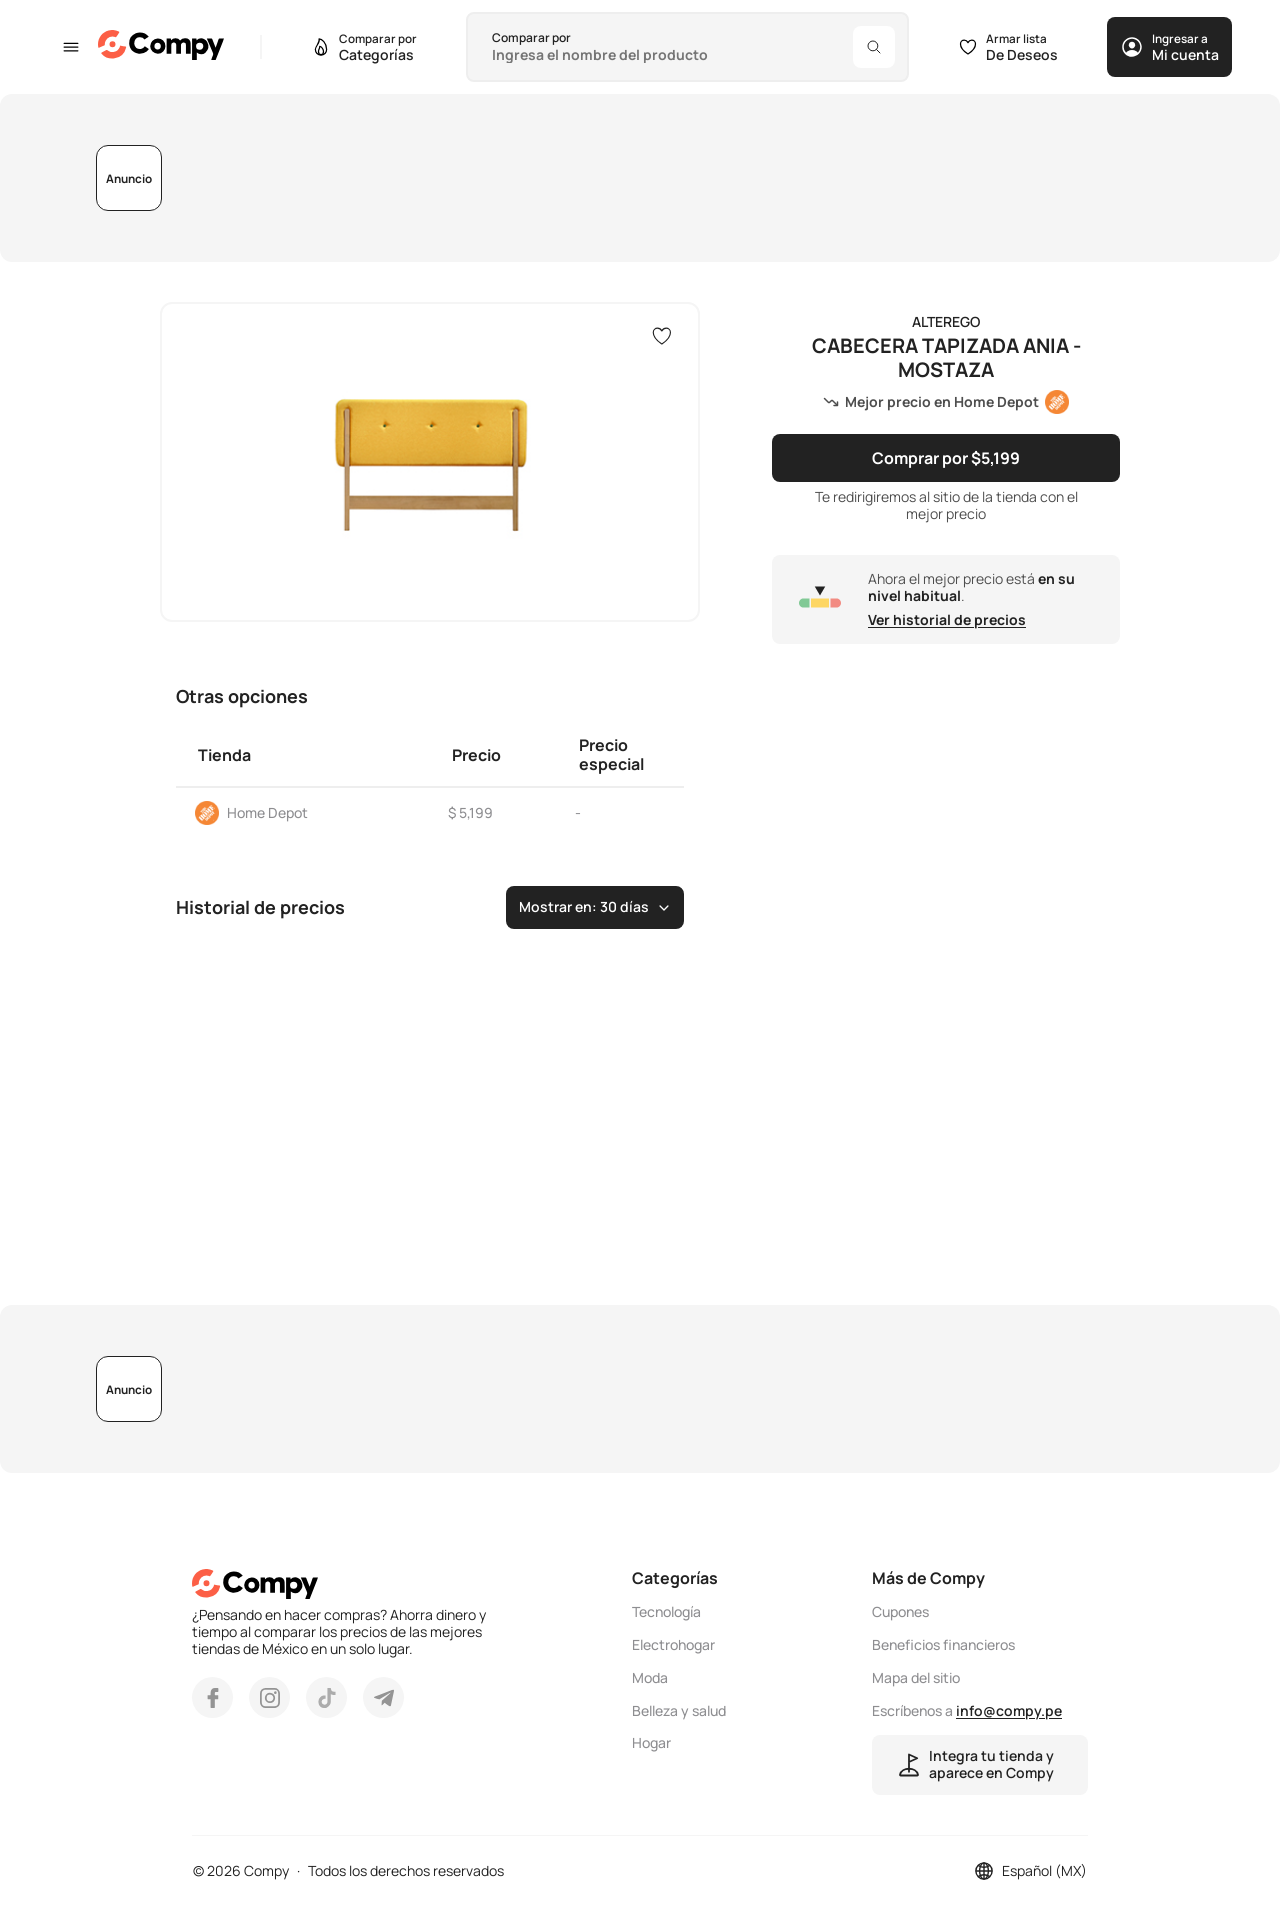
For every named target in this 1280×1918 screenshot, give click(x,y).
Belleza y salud (679, 1711)
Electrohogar (673, 1645)
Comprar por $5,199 (946, 458)
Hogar (651, 1743)
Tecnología (666, 1612)
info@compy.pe (1009, 1710)
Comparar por (531, 37)
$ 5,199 (470, 812)
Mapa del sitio (916, 1678)
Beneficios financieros (943, 1645)
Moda (650, 1678)
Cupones (900, 1612)
